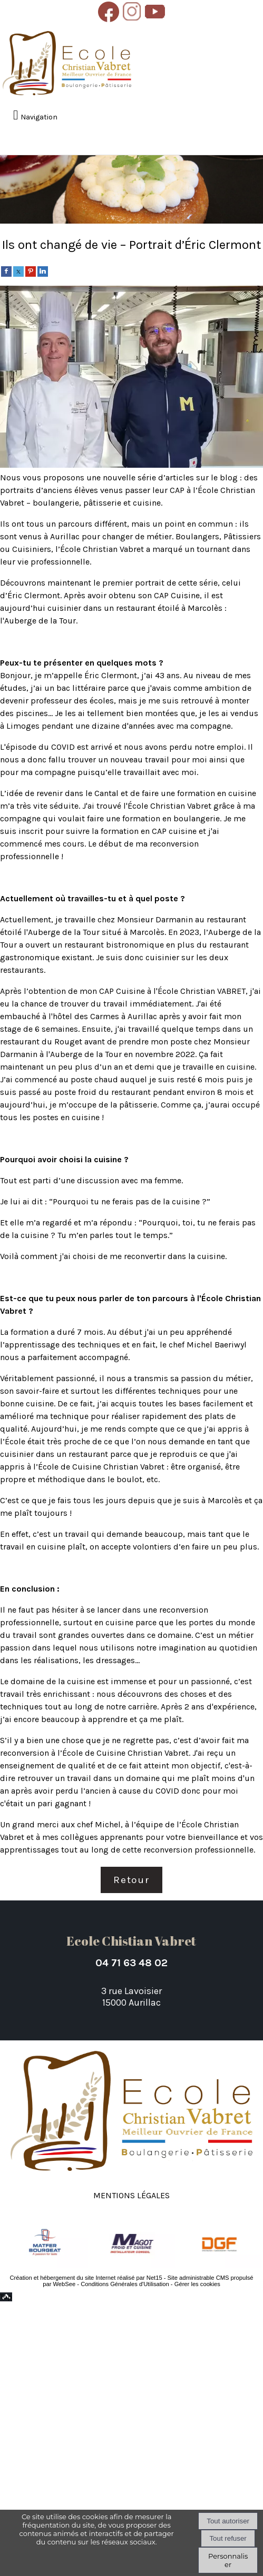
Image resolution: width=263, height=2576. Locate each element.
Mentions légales (131, 2194)
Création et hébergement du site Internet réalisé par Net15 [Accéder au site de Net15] (85, 2278)
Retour (131, 1880)
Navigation (39, 117)
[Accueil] (67, 64)
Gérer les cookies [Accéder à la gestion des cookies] (197, 2284)
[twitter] (18, 271)
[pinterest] (30, 271)
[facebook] (6, 271)
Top (6, 2296)
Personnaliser (228, 2560)
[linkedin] (42, 271)
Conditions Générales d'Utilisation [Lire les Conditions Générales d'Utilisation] (125, 2284)
